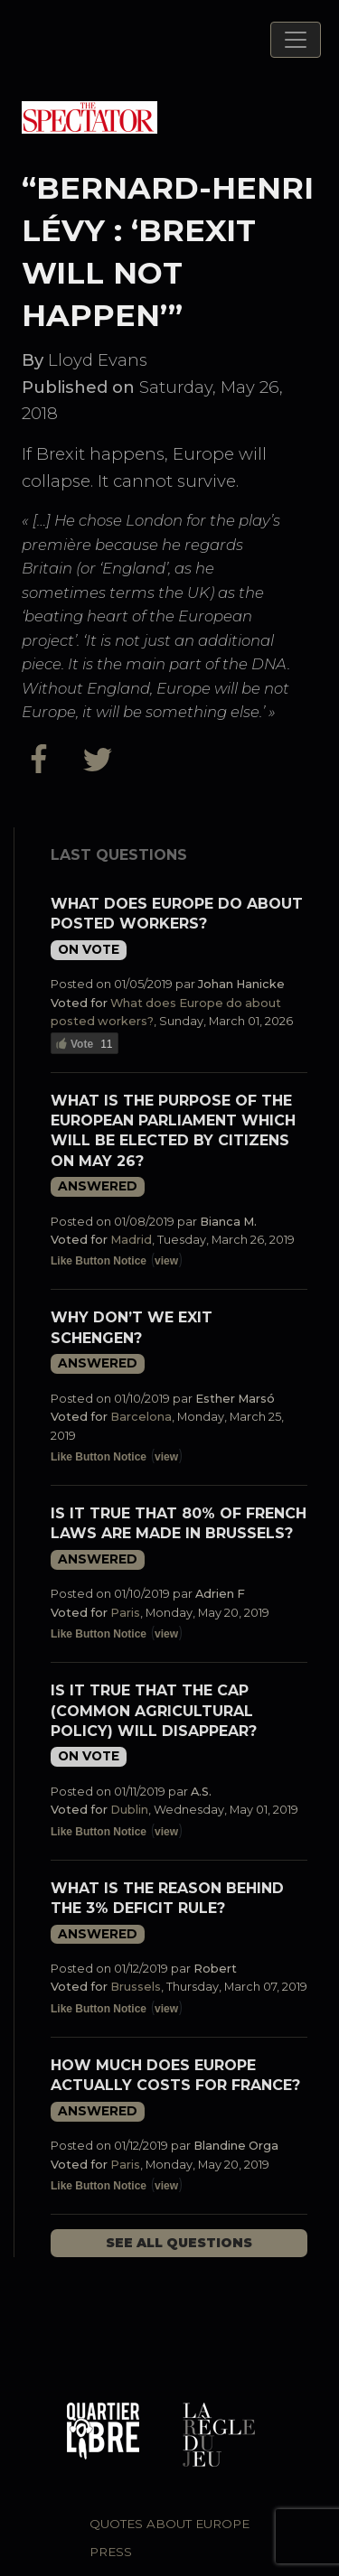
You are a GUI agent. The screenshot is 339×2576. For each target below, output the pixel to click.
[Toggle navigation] (295, 40)
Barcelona (141, 1416)
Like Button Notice (98, 1261)
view (166, 1261)
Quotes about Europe (169, 2523)
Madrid (131, 1239)
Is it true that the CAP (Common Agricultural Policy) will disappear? (154, 1711)
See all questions (179, 2243)
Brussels (135, 1986)
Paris (125, 1612)
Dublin (129, 1809)
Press (110, 2551)
